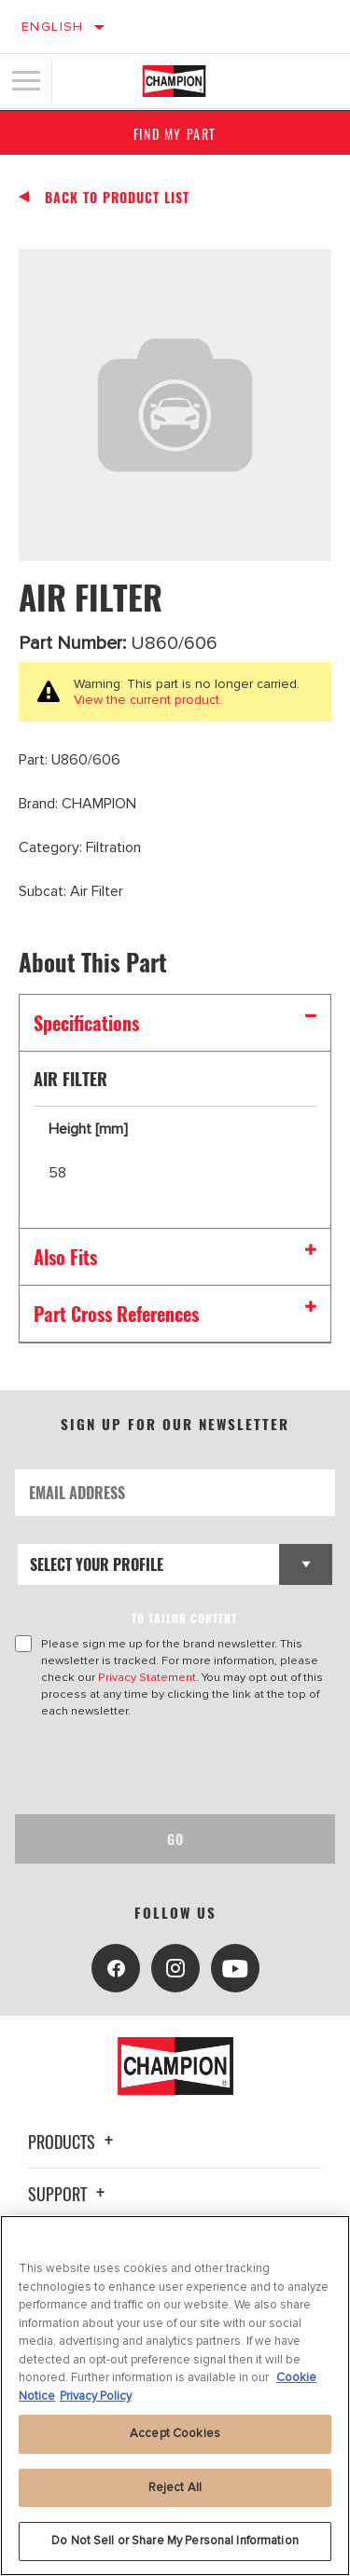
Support (69, 2194)
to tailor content (184, 1618)
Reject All (175, 2487)
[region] (175, 2395)
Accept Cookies (175, 2433)
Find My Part (175, 134)
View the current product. (148, 700)
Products (73, 2141)
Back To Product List (117, 197)
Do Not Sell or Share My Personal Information (175, 2540)
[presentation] (171, 1766)
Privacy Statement (147, 1677)
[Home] (174, 81)
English (52, 26)
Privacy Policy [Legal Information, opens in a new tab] (96, 2396)
